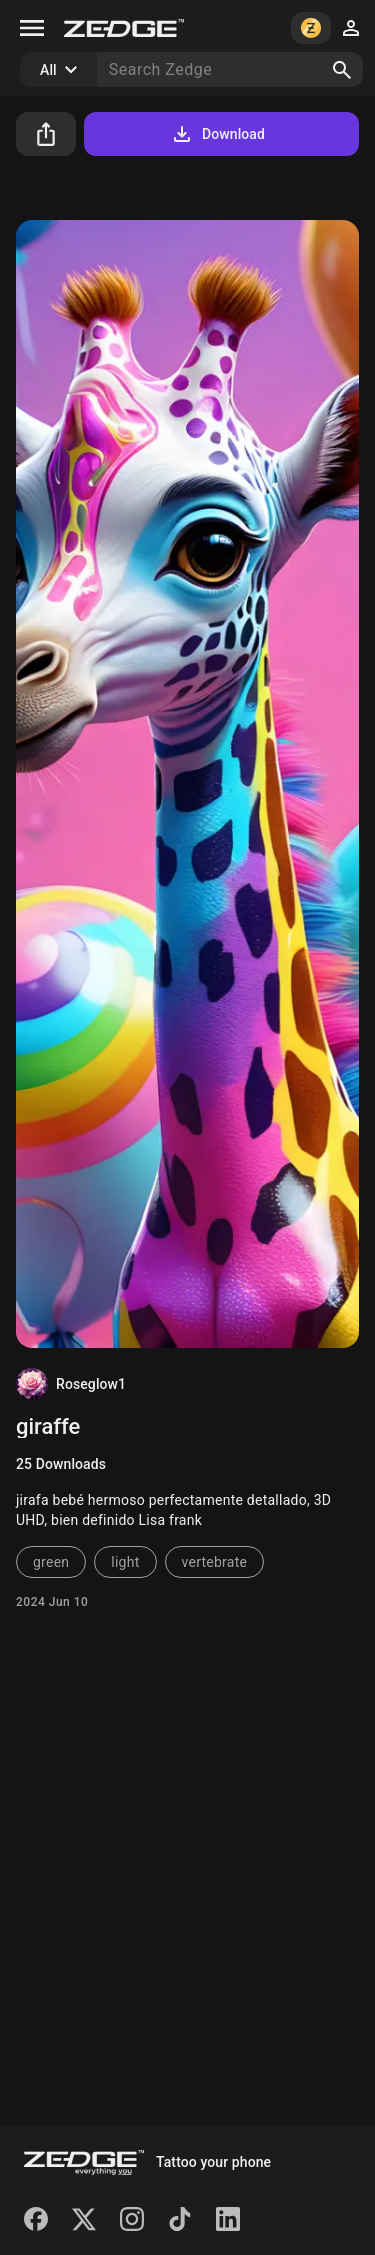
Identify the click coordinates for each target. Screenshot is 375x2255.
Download (217, 134)
